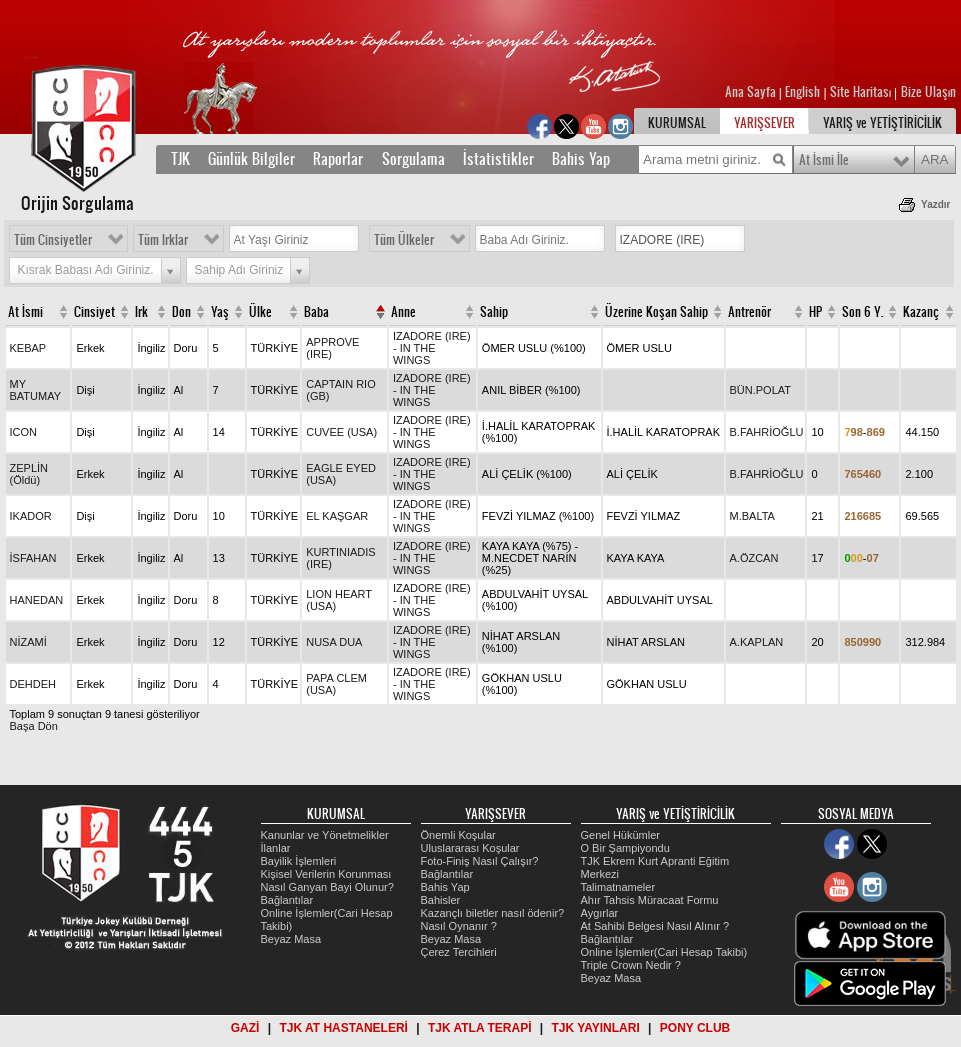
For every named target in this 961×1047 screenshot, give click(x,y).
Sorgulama (413, 159)
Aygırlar (600, 913)
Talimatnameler (618, 887)
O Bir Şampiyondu (625, 848)
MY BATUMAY (36, 390)
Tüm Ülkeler (404, 240)
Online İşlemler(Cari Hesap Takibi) (664, 952)
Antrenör (749, 312)
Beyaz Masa (291, 939)
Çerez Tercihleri (459, 952)
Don (181, 312)
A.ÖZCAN (754, 558)
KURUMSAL (677, 123)
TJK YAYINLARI (596, 1028)
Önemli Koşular (458, 835)
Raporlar (338, 159)
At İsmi (25, 312)
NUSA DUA (334, 642)
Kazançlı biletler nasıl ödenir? (493, 913)
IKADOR (31, 516)
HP (815, 312)
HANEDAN (37, 600)
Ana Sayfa (752, 92)
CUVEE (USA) (341, 432)
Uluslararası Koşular (470, 848)
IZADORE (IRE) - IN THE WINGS (432, 348)
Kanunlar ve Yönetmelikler (325, 835)
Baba (316, 312)
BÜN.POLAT (761, 390)
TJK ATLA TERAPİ (480, 1028)
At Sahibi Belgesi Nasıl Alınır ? (655, 926)
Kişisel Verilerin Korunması (326, 874)
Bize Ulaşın (928, 92)
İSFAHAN (33, 558)
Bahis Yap (581, 159)
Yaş (220, 312)
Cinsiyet (94, 312)
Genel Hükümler (620, 835)
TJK (180, 159)
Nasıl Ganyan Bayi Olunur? (327, 887)
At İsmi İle (824, 160)
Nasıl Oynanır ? (459, 926)
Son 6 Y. (862, 312)
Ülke (260, 312)
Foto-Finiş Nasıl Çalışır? (480, 861)
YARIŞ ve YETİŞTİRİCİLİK (882, 123)
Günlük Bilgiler (251, 159)
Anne (403, 312)
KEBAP (28, 348)
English (802, 92)
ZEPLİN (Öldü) (29, 474)
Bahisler (441, 900)
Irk (141, 312)
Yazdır (935, 204)
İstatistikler (498, 159)
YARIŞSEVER (764, 123)
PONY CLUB (695, 1028)
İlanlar (276, 848)
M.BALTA (752, 516)
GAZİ (245, 1028)
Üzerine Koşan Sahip (656, 312)
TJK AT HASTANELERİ (343, 1028)
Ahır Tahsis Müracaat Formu (650, 900)
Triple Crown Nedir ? (631, 965)
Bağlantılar (287, 900)
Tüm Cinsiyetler (53, 240)
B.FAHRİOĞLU (767, 432)
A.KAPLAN (757, 642)
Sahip (494, 312)
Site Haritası (862, 92)
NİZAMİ (28, 642)
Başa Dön (34, 726)
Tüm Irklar (163, 240)
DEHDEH (33, 684)
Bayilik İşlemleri (299, 861)
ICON (24, 432)
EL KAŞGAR (337, 516)
